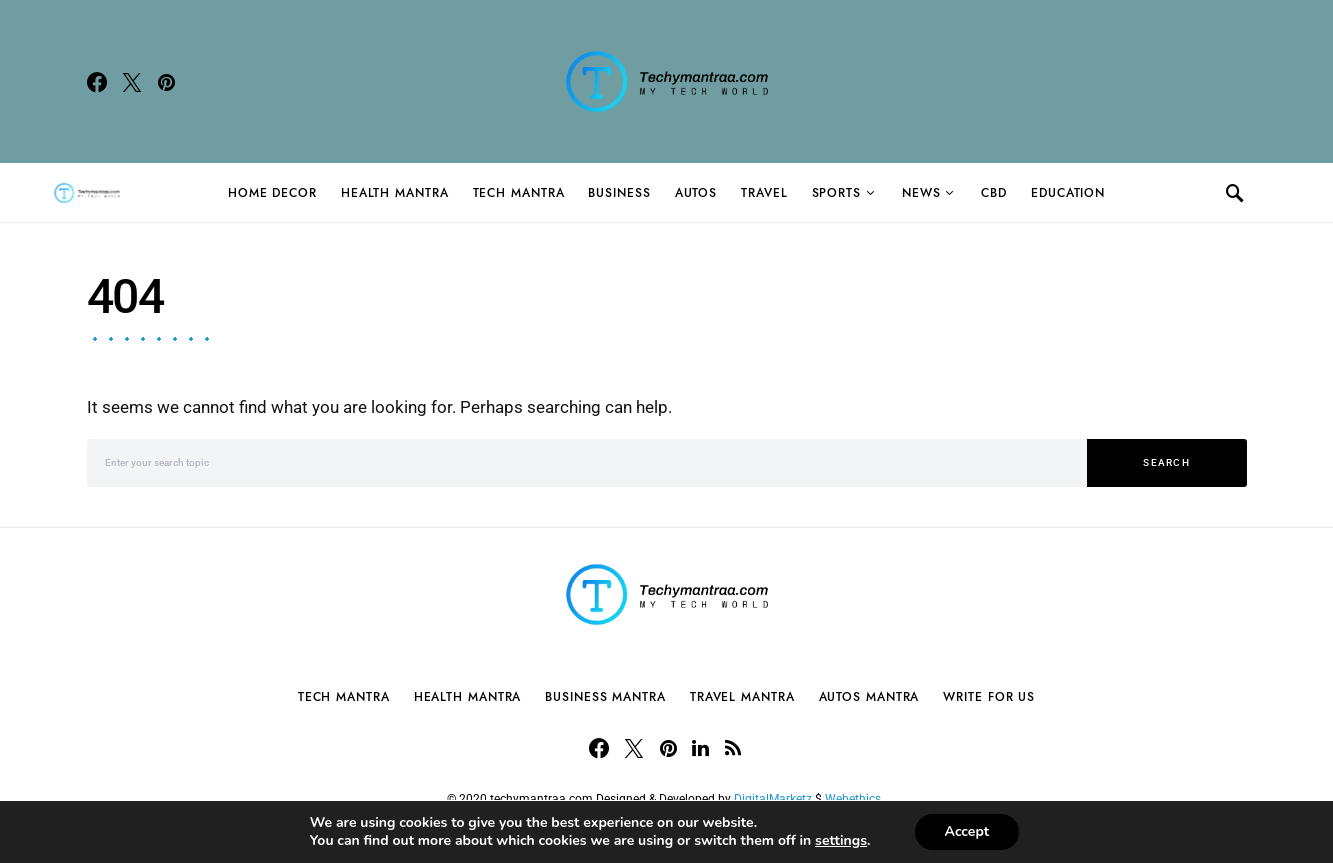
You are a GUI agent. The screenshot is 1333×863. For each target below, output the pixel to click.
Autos (696, 193)
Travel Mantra (742, 697)
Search (1166, 462)
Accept (967, 831)
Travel (764, 193)
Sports (836, 193)
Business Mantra (605, 697)
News (921, 193)
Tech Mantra (519, 193)
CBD (994, 193)
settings (841, 841)
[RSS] (733, 748)
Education (1068, 193)
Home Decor (272, 193)
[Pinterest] (166, 82)
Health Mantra (395, 193)
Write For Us (989, 697)
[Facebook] (97, 82)
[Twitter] (132, 82)
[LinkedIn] (700, 748)
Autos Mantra (869, 697)
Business (619, 193)
